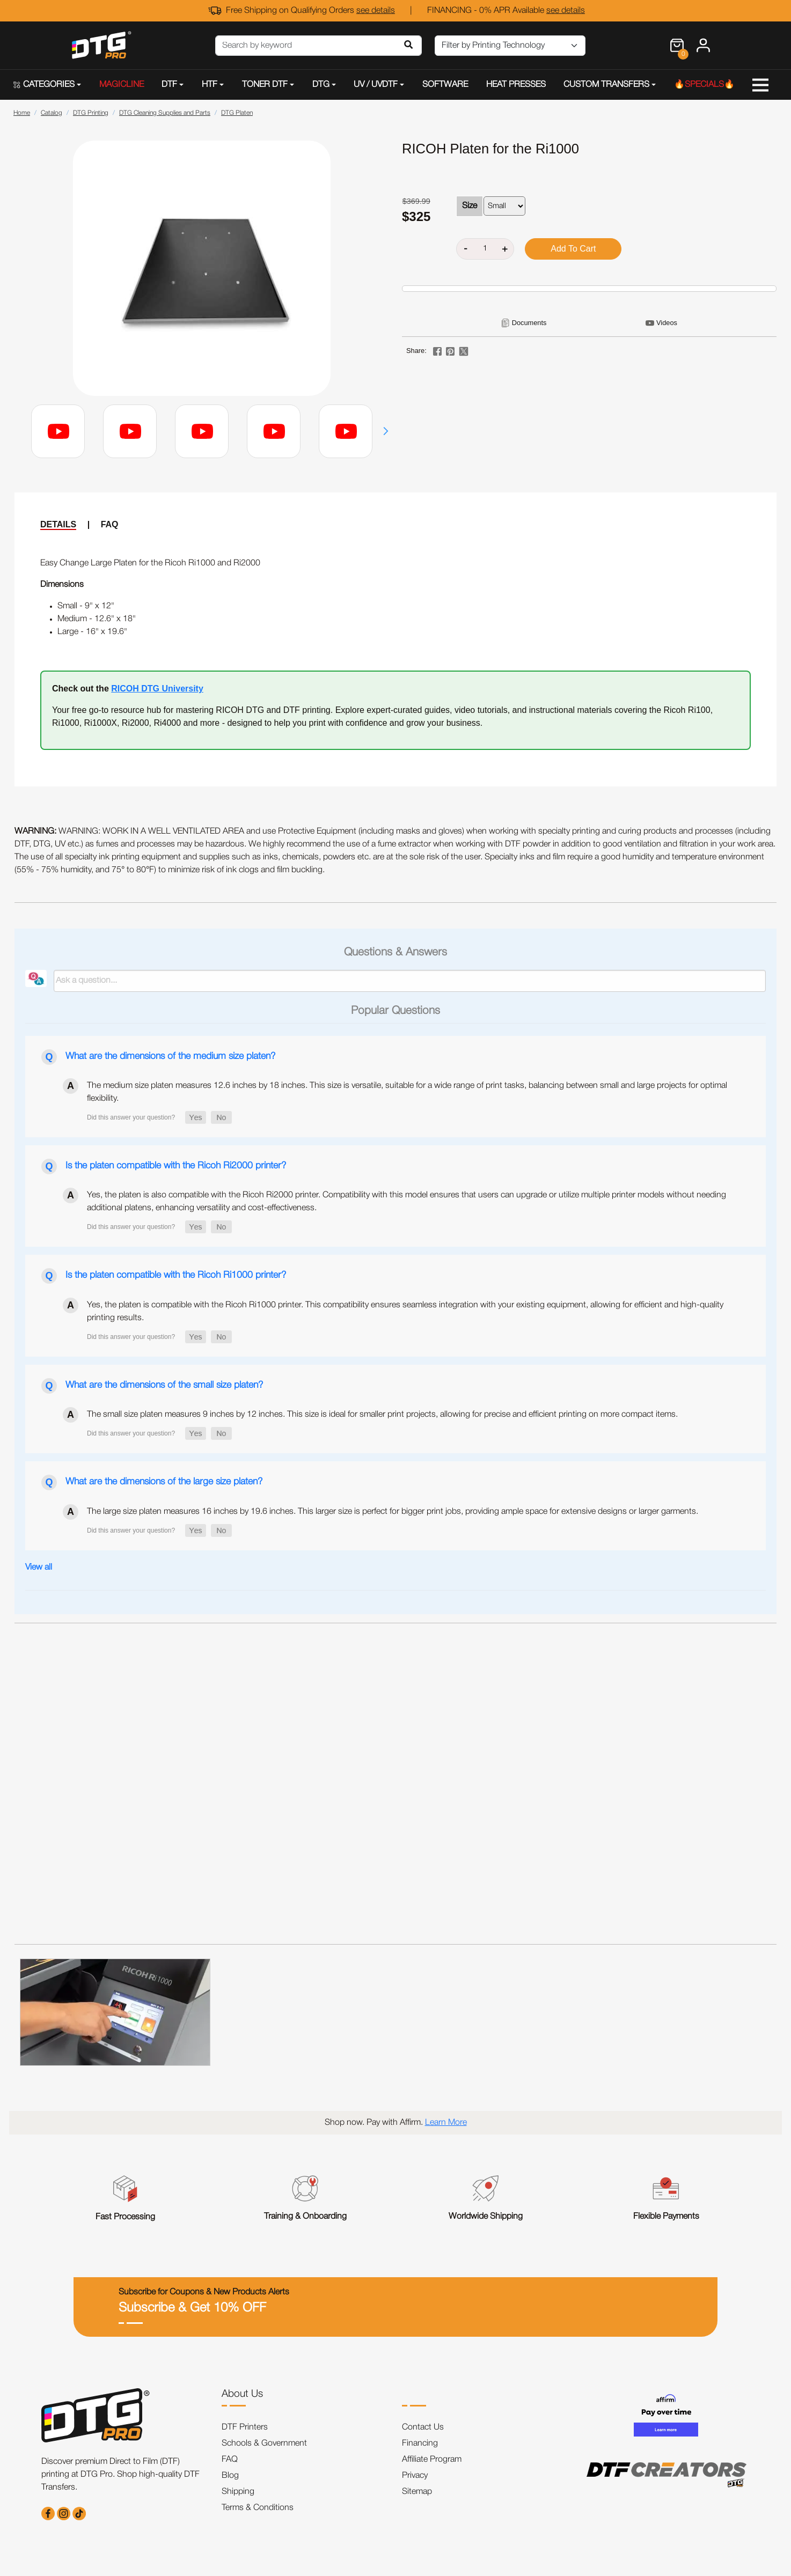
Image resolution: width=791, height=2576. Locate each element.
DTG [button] (320, 85)
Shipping (238, 2492)
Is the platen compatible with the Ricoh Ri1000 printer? (175, 1275)
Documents (529, 323)
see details (375, 10)
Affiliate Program (432, 2459)
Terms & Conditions (258, 2508)
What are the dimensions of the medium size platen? (170, 1056)
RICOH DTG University (157, 688)
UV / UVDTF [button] (376, 85)
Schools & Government (264, 2443)
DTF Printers (245, 2427)
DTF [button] (169, 85)
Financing (420, 2443)
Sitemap (417, 2492)
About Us (242, 2394)
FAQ (110, 524)
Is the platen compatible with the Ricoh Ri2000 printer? (175, 1165)
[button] (385, 431)
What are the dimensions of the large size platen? (163, 1481)
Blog (230, 2475)
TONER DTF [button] (265, 85)
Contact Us (423, 2427)
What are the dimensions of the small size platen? (164, 1385)
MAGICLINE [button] (121, 85)
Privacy (415, 2475)
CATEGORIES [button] (44, 85)
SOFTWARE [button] (445, 85)
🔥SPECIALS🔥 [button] (704, 85)
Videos (666, 323)
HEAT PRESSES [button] (516, 85)
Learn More (446, 2122)
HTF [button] (209, 85)
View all (38, 1567)
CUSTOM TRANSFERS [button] (606, 85)
